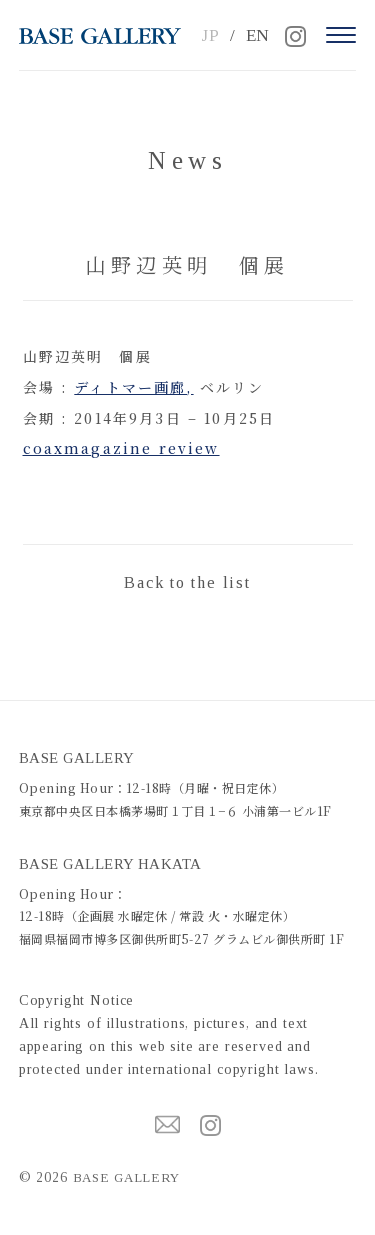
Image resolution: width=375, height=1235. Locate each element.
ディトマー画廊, (133, 387)
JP (210, 35)
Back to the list (187, 582)
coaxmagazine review (121, 448)
